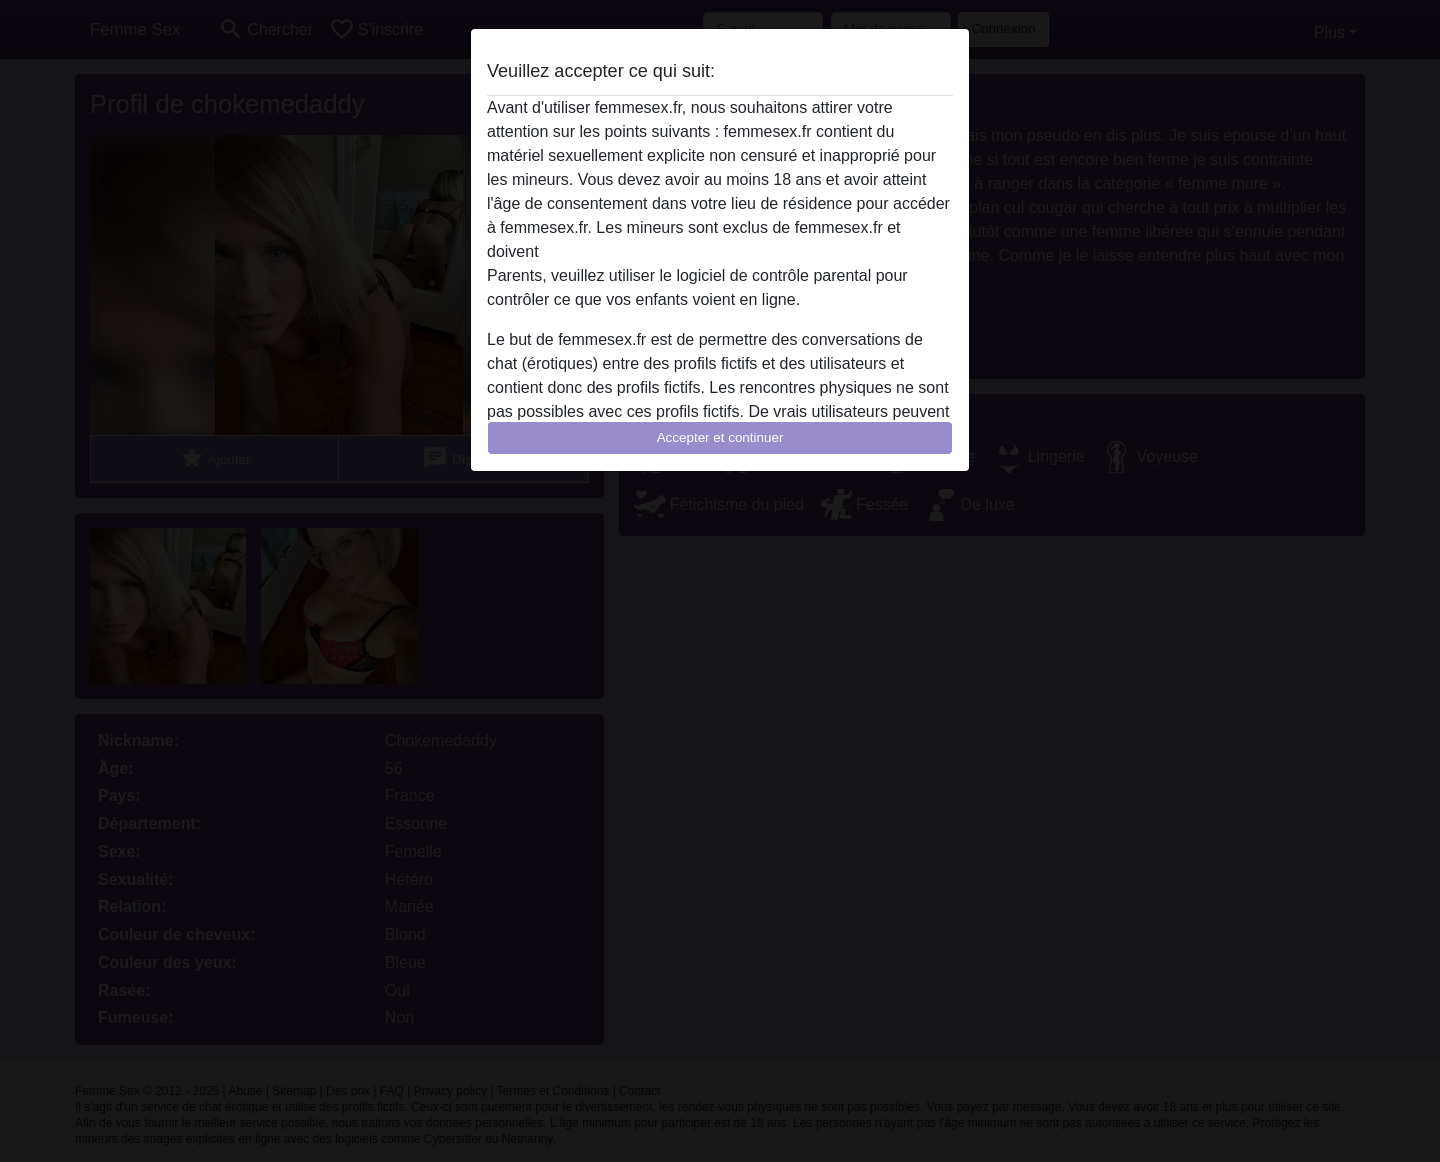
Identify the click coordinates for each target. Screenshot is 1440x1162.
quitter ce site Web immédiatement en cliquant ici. (719, 251)
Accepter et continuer (720, 437)
